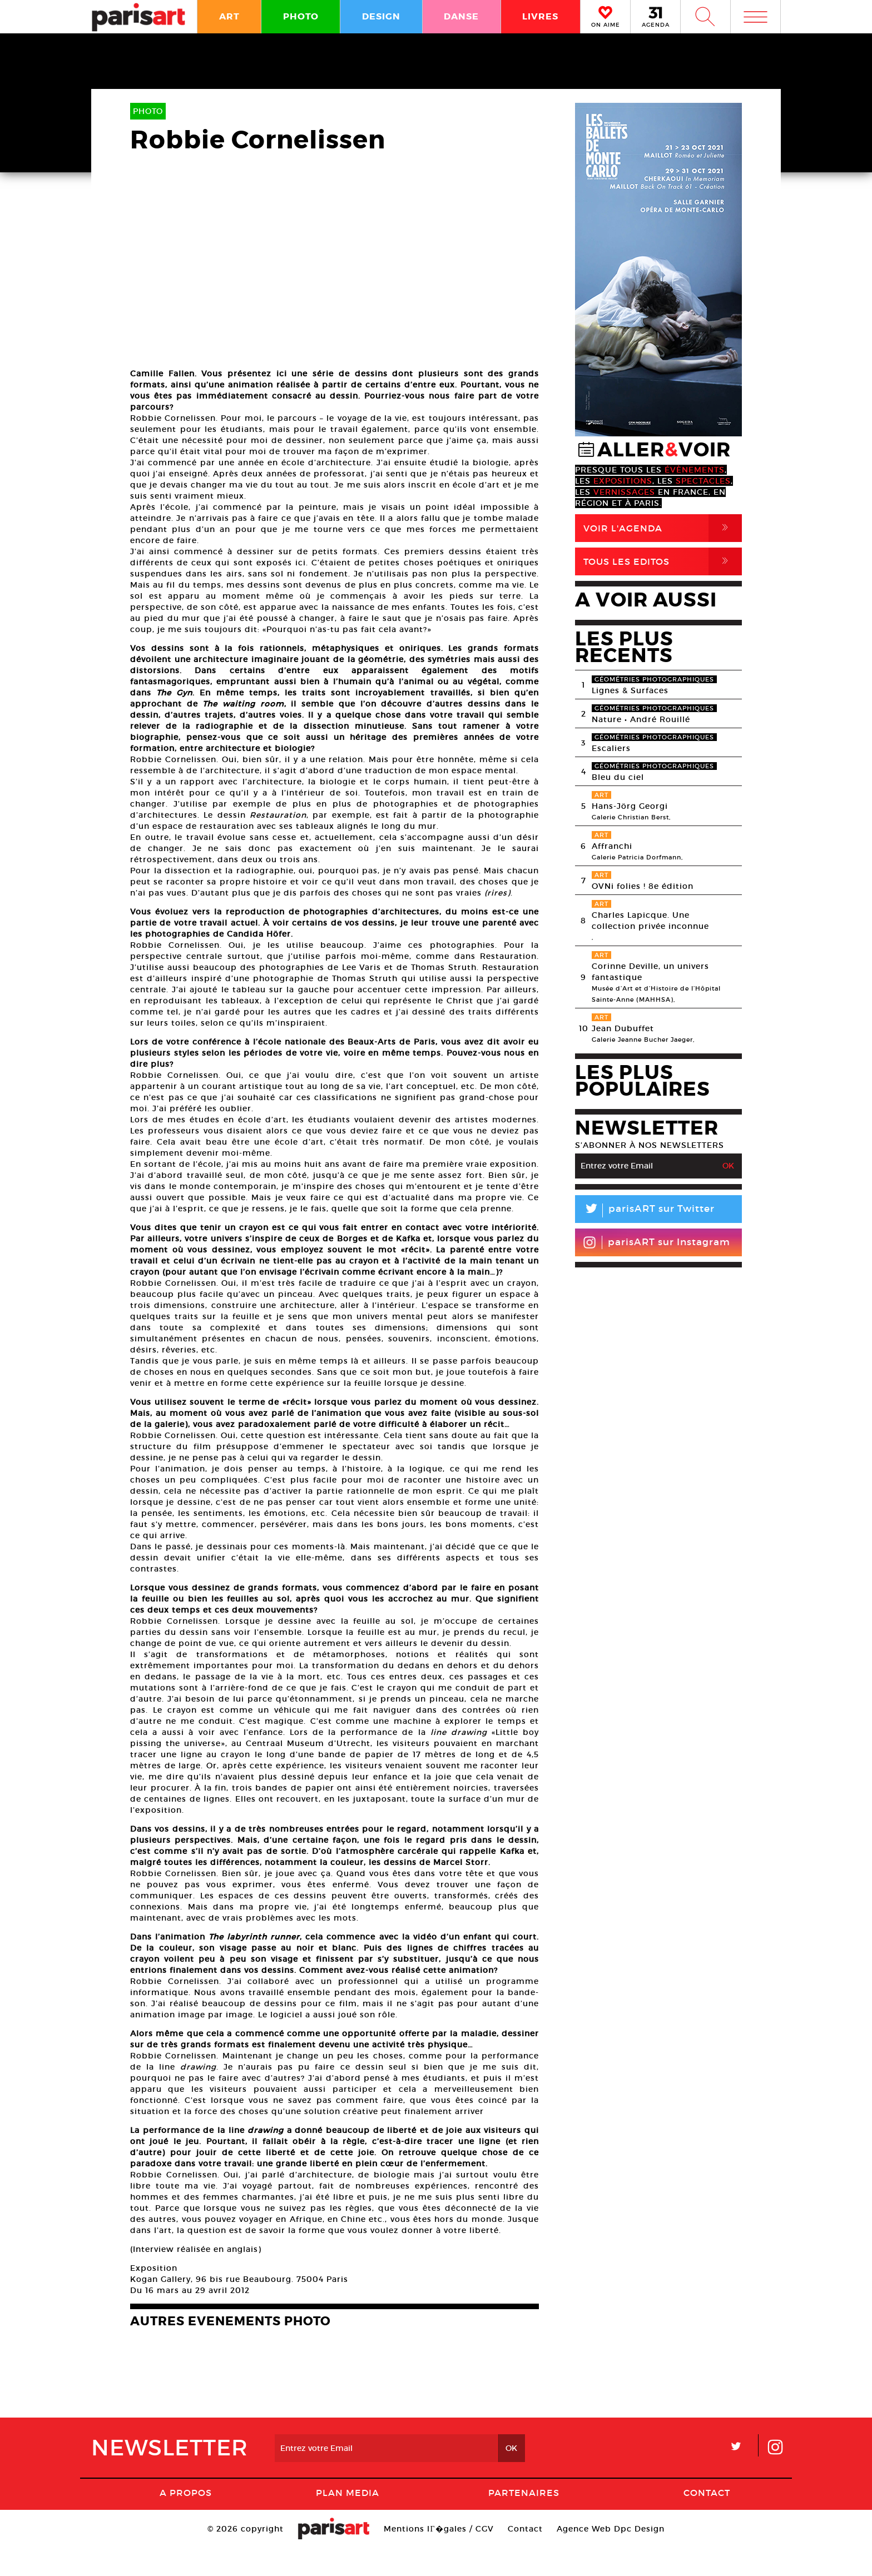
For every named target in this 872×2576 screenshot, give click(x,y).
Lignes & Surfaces (630, 690)
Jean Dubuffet (623, 1028)
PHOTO (301, 16)
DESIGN (381, 16)
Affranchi (612, 846)
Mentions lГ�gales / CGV (438, 2556)
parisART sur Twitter (645, 1210)
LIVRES (540, 16)
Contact (706, 2519)
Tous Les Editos (662, 561)
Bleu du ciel (618, 777)
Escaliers (611, 748)
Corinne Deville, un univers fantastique (650, 971)
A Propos (186, 2519)
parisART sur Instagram (656, 1242)
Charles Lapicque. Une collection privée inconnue (650, 920)
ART (229, 16)
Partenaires (523, 2519)
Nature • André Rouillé (641, 719)
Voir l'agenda (662, 528)
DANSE (461, 16)
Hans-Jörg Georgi (630, 806)
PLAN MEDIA (347, 2519)
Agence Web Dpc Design (611, 2556)
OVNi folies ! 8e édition (642, 886)
